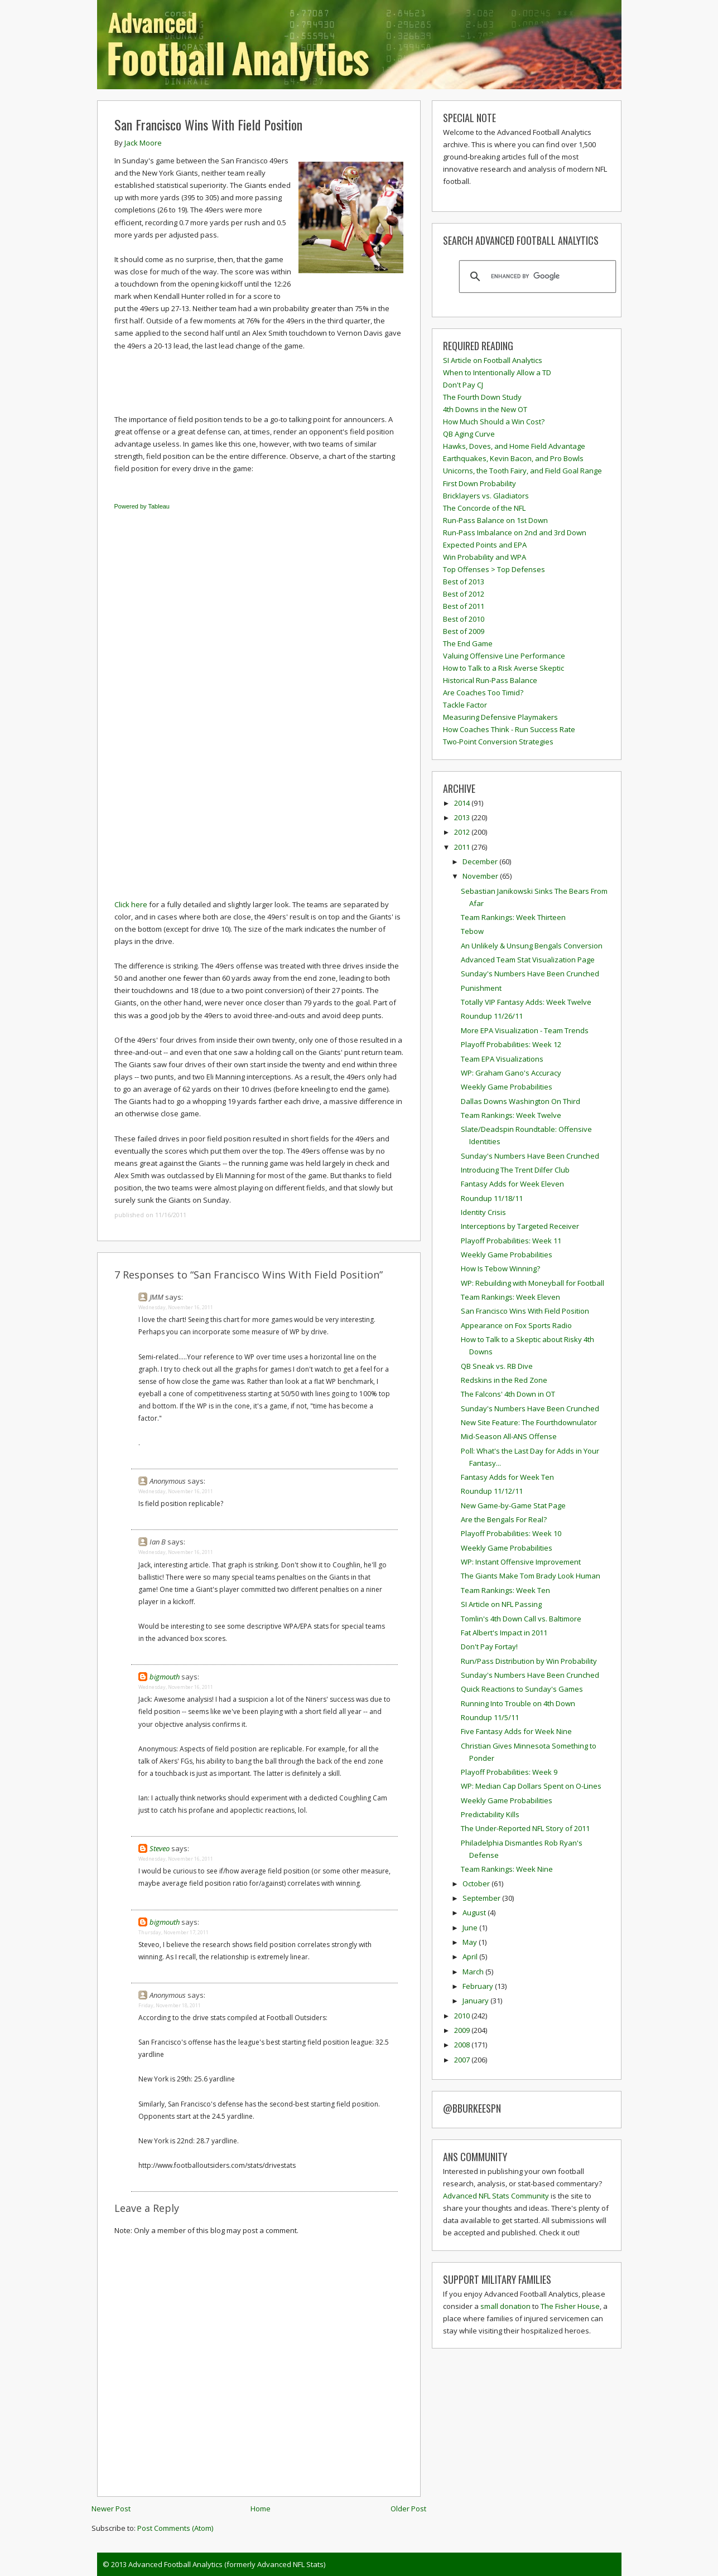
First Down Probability (479, 483)
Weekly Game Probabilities (506, 1087)
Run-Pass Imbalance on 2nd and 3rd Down (514, 532)
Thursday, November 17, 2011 (173, 1932)
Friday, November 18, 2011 (169, 2005)
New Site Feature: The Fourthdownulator (529, 1422)
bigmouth (165, 1677)
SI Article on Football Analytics (492, 360)
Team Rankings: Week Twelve (511, 1115)
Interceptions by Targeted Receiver (520, 1226)
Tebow (472, 931)
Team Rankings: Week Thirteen (513, 917)
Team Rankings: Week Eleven (510, 1297)
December (480, 861)
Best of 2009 (463, 631)
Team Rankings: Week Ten (505, 1590)
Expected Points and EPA (485, 545)
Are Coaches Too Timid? (483, 692)
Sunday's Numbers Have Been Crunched (530, 974)
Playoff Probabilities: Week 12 (511, 1044)
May (470, 1942)
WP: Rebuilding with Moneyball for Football (532, 1283)
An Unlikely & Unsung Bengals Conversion (532, 946)
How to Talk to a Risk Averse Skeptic (503, 668)
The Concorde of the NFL (484, 508)
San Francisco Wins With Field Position (208, 124)
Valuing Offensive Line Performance (504, 656)
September (482, 1898)
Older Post (408, 2509)
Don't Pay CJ (463, 385)
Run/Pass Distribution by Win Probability (529, 1661)
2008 (462, 2045)
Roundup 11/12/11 (492, 1491)
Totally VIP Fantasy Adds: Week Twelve (526, 1002)
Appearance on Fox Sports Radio (516, 1325)
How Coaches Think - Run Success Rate (509, 729)
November (481, 876)
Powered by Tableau (142, 506)
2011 (462, 847)
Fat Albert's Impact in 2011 (504, 1633)
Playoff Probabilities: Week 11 (511, 1241)
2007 (462, 2060)
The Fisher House (570, 2306)
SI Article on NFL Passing (501, 1604)
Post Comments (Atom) (175, 2528)
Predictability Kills (490, 1814)
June (470, 1928)
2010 (462, 2016)
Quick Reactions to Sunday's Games (522, 1689)
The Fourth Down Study (482, 397)
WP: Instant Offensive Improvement (521, 1562)
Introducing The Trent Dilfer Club (515, 1170)
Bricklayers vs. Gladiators (486, 496)
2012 (462, 832)
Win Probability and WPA (484, 557)
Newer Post (111, 2509)
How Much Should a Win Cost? (493, 422)
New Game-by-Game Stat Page (513, 1505)
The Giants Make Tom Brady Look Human (530, 1576)
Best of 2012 (463, 594)
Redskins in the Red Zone (504, 1380)
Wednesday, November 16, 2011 (175, 1307)
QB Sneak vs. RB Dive (497, 1366)
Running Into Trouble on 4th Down (518, 1703)
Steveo (160, 1848)
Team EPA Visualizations (502, 1059)
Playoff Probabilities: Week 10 (511, 1533)
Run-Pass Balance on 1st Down (495, 520)
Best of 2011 (463, 606)
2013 (462, 817)
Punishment (481, 988)
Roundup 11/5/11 (490, 1717)
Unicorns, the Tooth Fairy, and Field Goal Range (522, 471)
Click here (130, 904)
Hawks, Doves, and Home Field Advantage (514, 446)
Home (260, 2509)
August (475, 1912)
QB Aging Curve (469, 434)
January (476, 2001)
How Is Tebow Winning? (500, 1268)
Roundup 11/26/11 (492, 1016)
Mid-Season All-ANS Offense (509, 1436)
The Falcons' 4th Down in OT (508, 1394)
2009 (462, 2030)
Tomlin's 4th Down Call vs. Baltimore (521, 1619)
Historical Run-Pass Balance (490, 680)
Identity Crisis (483, 1212)
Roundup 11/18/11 (492, 1198)
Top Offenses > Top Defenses (494, 569)
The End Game (468, 643)
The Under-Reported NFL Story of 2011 (525, 1828)
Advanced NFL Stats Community (496, 2196)
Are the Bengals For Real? (504, 1519)
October (476, 1883)
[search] (536, 276)
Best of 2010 (463, 619)
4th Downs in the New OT (485, 409)
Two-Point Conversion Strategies (498, 742)
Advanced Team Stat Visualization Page (528, 960)
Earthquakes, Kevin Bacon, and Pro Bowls (513, 458)
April (470, 1957)
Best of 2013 (463, 582)
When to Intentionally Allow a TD (497, 372)
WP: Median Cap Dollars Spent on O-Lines (531, 1786)
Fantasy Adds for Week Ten (507, 1477)
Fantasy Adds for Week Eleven (512, 1184)
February (478, 1986)
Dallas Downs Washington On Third (520, 1101)
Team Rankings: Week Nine (507, 1869)
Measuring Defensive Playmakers (500, 717)
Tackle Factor (465, 705)
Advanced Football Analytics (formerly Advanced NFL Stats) (226, 2564)
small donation (505, 2306)
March (473, 1972)
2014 (462, 803)
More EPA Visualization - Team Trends (525, 1030)
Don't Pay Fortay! (489, 1647)
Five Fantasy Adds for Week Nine (516, 1731)
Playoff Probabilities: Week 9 (509, 1772)
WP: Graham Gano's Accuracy (511, 1073)
